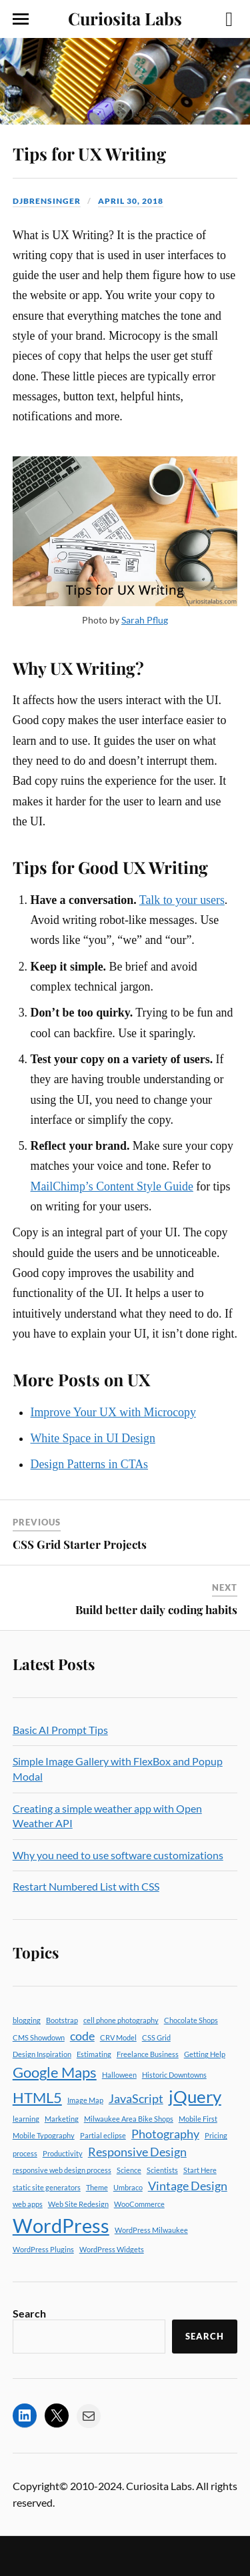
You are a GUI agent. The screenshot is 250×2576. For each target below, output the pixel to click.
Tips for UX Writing (89, 153)
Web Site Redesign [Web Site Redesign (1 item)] (78, 2204)
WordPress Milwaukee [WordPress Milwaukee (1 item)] (151, 2230)
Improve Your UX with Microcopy (113, 1412)
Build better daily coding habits (156, 1609)
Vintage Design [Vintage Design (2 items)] (187, 2186)
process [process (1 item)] (25, 2153)
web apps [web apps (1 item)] (28, 2204)
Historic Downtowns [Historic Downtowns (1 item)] (174, 2074)
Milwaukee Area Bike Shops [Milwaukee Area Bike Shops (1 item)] (128, 2118)
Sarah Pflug (144, 620)
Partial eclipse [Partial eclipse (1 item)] (103, 2135)
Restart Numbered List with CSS (86, 1886)
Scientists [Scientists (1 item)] (162, 2170)
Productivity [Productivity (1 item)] (63, 2153)
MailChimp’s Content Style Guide (112, 1186)
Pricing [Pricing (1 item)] (216, 2135)
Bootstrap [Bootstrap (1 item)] (62, 2020)
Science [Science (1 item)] (129, 2170)
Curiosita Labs (125, 18)
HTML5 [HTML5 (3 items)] (37, 2097)
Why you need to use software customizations (118, 1855)
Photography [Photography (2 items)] (165, 2134)
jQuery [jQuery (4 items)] (195, 2096)
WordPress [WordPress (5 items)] (61, 2225)
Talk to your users (182, 900)
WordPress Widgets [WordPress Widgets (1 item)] (111, 2249)
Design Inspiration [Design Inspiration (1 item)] (42, 2054)
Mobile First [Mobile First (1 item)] (198, 2118)
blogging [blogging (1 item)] (27, 2020)
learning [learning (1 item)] (26, 2118)
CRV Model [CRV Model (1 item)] (118, 2037)
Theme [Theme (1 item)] (97, 2187)
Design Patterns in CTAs (90, 1464)
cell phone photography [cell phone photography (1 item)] (121, 2020)
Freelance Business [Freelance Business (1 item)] (148, 2054)
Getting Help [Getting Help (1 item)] (204, 2054)
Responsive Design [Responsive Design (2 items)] (137, 2152)
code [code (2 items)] (82, 2036)
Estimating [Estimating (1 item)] (94, 2054)
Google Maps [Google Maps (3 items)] (55, 2072)
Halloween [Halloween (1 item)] (119, 2074)
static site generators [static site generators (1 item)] (47, 2187)
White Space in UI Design (93, 1438)
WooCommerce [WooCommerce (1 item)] (139, 2204)
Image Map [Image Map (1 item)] (85, 2100)
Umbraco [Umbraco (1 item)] (128, 2187)
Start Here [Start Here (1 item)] (200, 2170)
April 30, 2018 (130, 201)
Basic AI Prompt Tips (60, 1729)
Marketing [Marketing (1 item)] (62, 2118)
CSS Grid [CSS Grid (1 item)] (156, 2037)
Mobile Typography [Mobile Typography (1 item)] (44, 2135)
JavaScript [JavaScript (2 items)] (136, 2099)
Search (29, 2313)
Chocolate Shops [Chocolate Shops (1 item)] (191, 2020)
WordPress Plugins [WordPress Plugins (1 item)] (43, 2249)
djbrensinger (47, 201)
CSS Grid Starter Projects (80, 1544)
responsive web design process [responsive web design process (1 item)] (62, 2170)
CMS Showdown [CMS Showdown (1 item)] (39, 2037)
